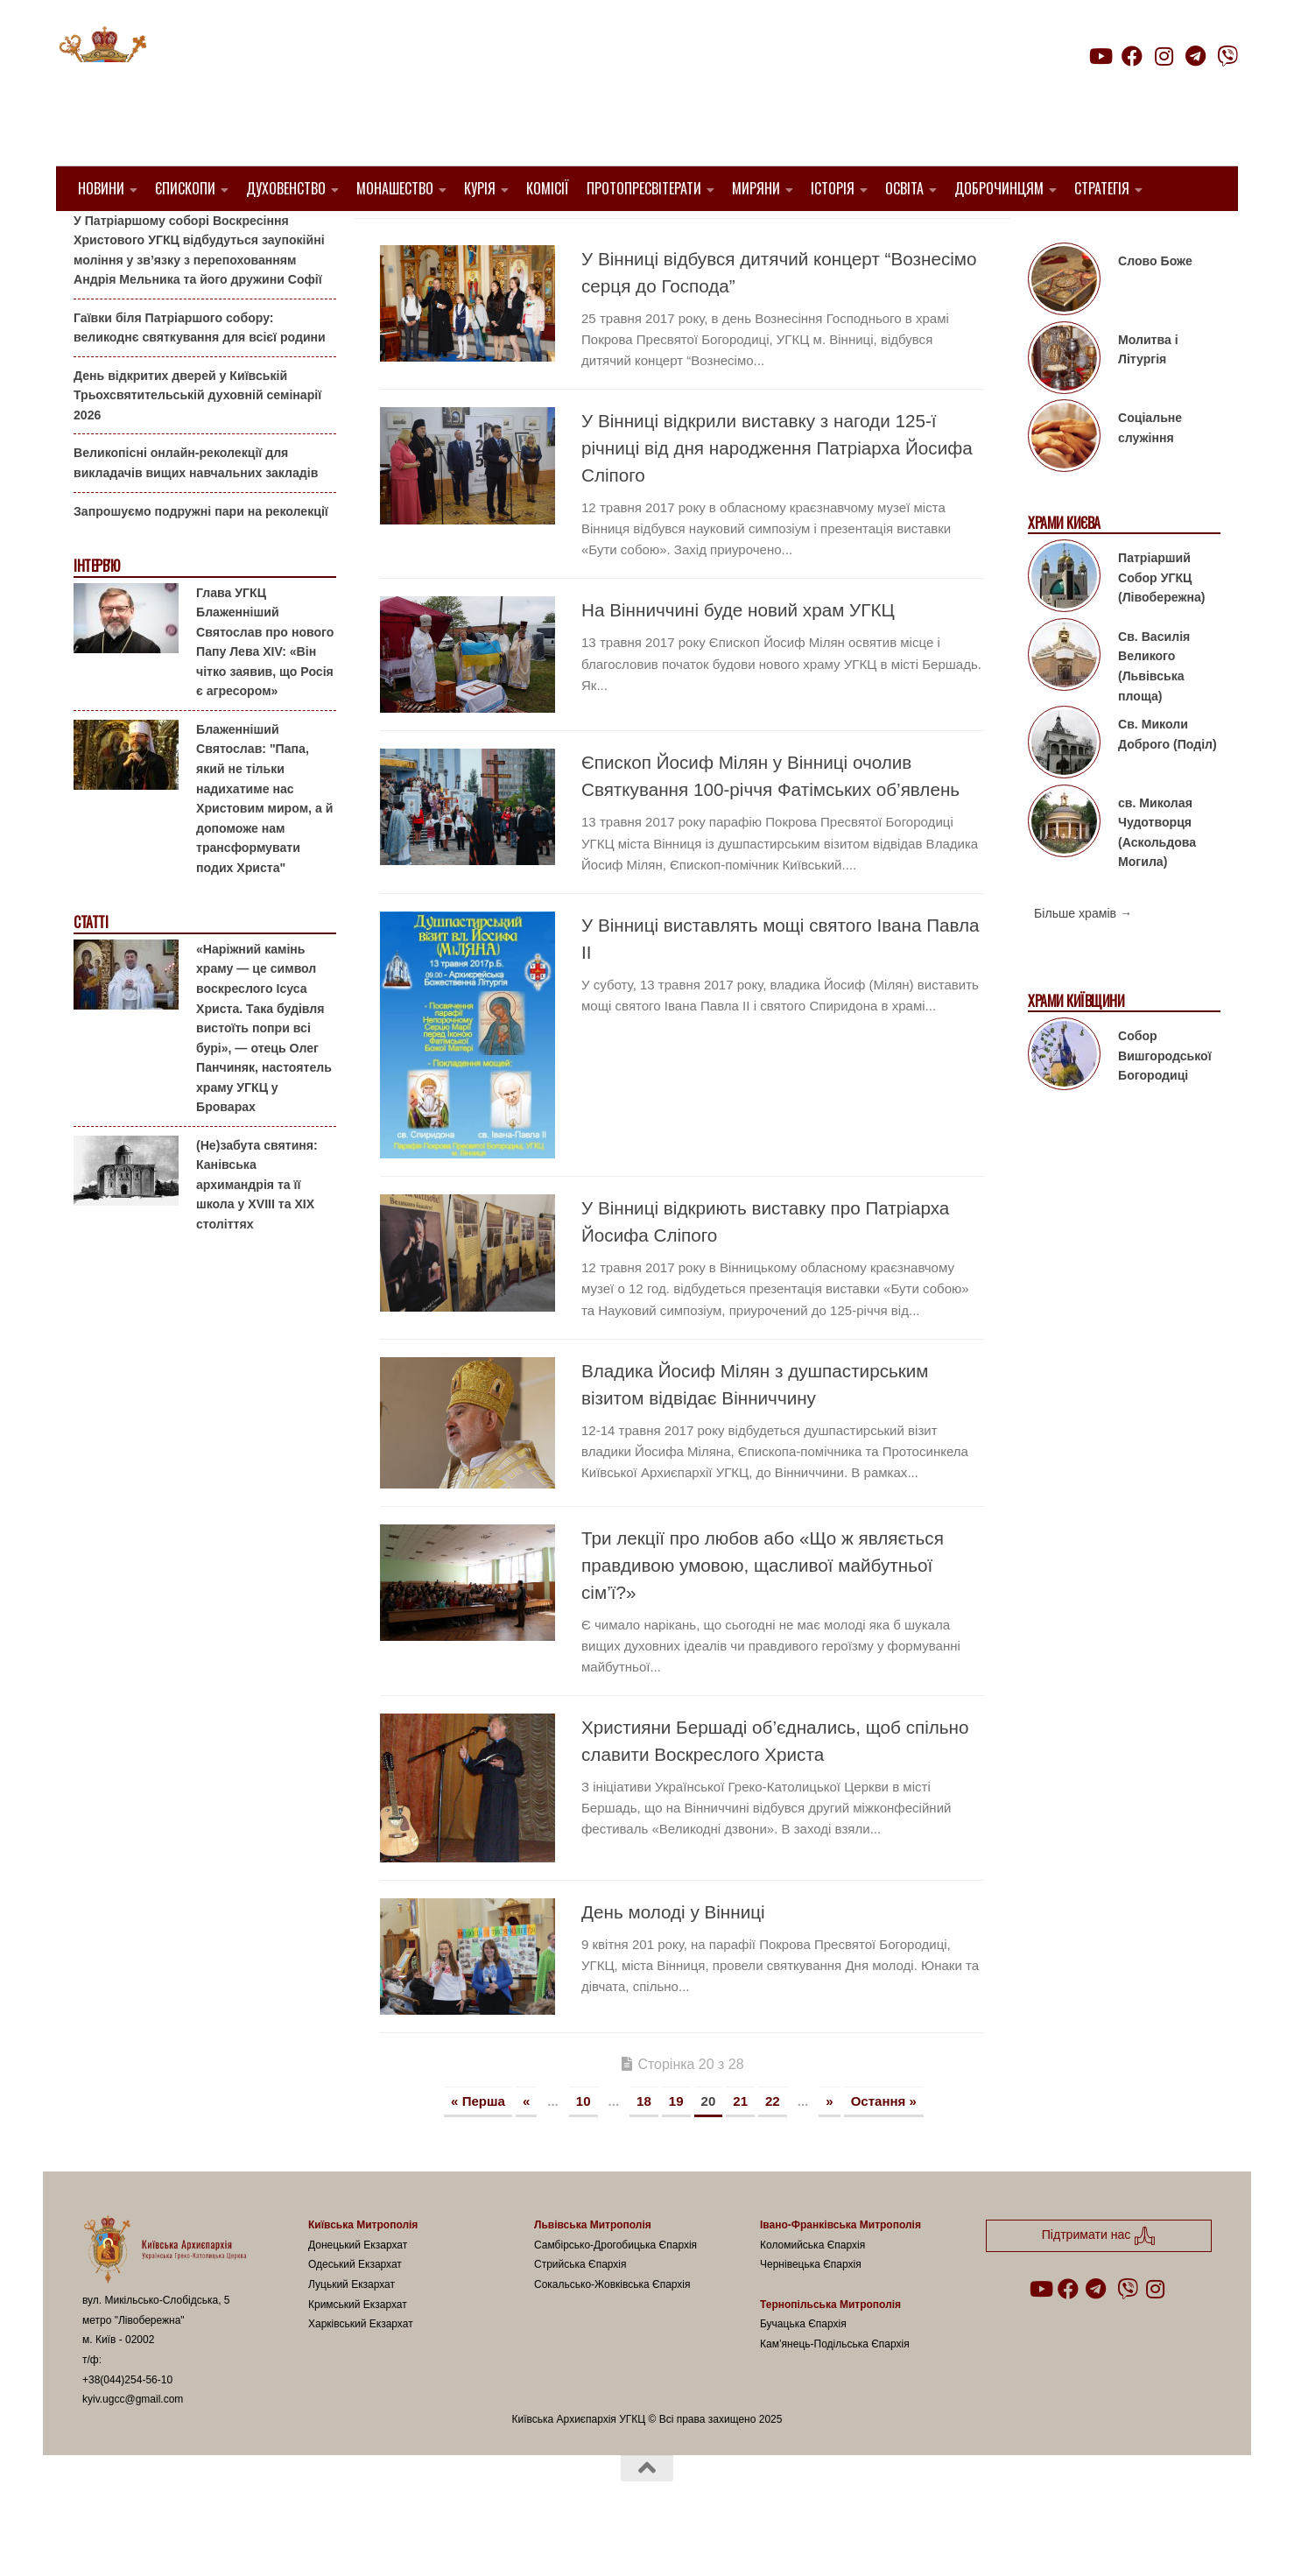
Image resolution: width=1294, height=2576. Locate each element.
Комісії (547, 188)
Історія (832, 188)
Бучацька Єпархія (803, 2368)
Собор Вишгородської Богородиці (1165, 1100)
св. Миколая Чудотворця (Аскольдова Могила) (1157, 876)
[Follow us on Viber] (1227, 56)
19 (676, 2144)
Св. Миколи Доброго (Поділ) (1167, 779)
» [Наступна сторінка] (829, 2144)
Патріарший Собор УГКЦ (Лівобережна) (1161, 622)
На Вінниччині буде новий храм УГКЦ (738, 654)
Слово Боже (1155, 306)
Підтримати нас (1115, 91)
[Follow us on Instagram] (1163, 56)
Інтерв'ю (96, 611)
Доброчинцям (999, 188)
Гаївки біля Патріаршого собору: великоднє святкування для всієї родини (200, 372)
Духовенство (286, 188)
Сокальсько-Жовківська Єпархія (612, 2329)
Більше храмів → (1083, 958)
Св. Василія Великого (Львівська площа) (1154, 711)
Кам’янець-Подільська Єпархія (835, 2388)
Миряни (756, 188)
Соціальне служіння (1150, 472)
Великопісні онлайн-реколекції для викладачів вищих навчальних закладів (196, 507)
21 (740, 2144)
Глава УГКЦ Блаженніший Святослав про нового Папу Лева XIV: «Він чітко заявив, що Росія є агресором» (265, 686)
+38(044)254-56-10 (127, 2424)
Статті (91, 967)
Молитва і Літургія (1148, 394)
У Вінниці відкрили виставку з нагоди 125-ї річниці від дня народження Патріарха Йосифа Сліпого (777, 492)
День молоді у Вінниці (673, 1956)
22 (772, 2144)
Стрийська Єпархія (580, 2309)
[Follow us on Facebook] (1132, 56)
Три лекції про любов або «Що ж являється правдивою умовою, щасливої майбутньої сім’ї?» (762, 1609)
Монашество (394, 188)
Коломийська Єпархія (812, 2290)
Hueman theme (289, 2540)
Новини (101, 188)
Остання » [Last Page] (884, 2144)
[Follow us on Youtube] (1099, 56)
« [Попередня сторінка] (526, 2144)
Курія (480, 188)
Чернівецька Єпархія (810, 2309)
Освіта (904, 188)
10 (583, 2144)
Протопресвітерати (644, 188)
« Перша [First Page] (478, 2144)
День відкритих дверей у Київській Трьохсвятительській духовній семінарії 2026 (197, 440)
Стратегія (1101, 188)
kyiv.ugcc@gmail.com (132, 2444)
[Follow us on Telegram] (1195, 56)
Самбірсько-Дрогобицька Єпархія (615, 2290)
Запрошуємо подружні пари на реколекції (201, 555)
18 (643, 2144)
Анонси (95, 239)
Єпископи (185, 188)
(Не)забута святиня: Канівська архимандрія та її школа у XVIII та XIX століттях (257, 1229)
